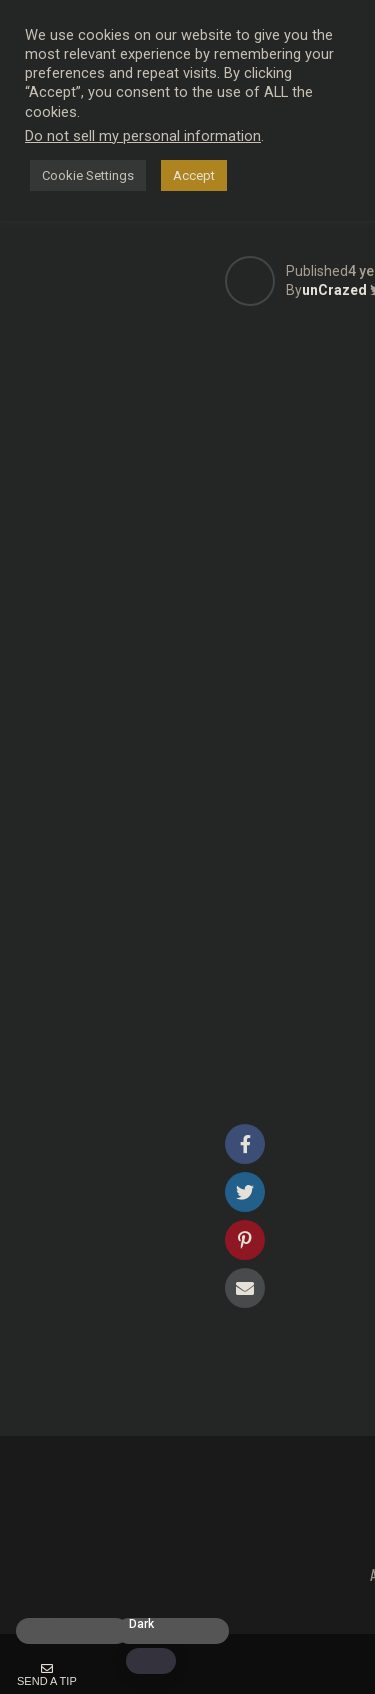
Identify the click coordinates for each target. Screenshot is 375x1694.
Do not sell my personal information (143, 136)
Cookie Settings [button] (88, 175)
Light (42, 1624)
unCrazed (334, 290)
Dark (141, 1624)
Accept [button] (194, 175)
